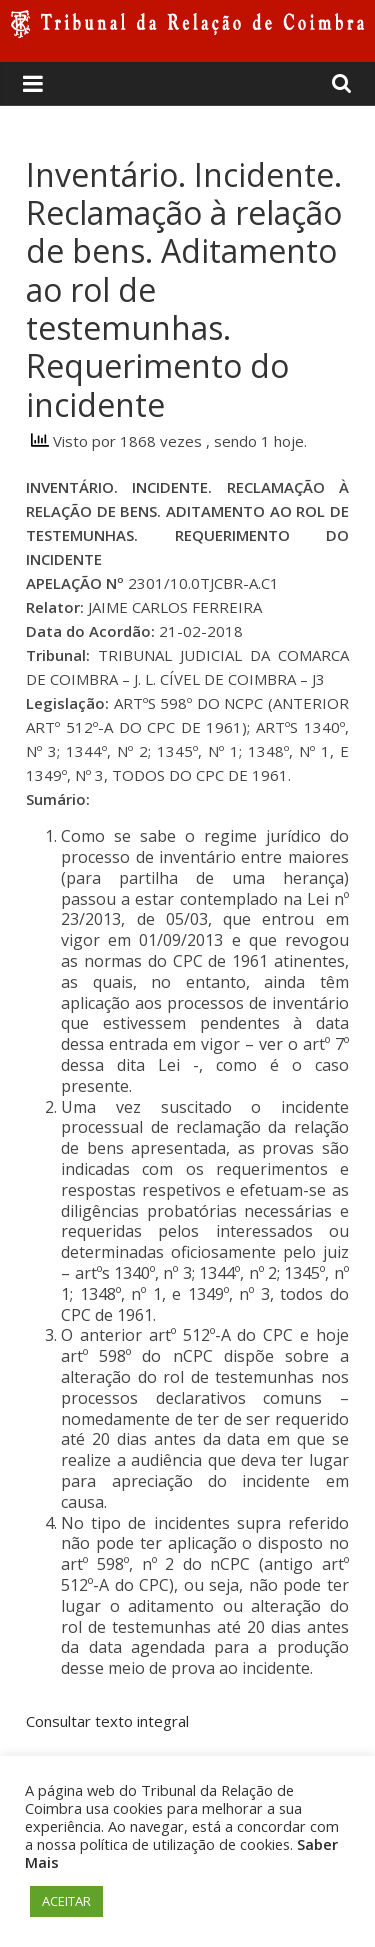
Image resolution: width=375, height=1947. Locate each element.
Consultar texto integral (107, 1721)
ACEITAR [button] (66, 1901)
